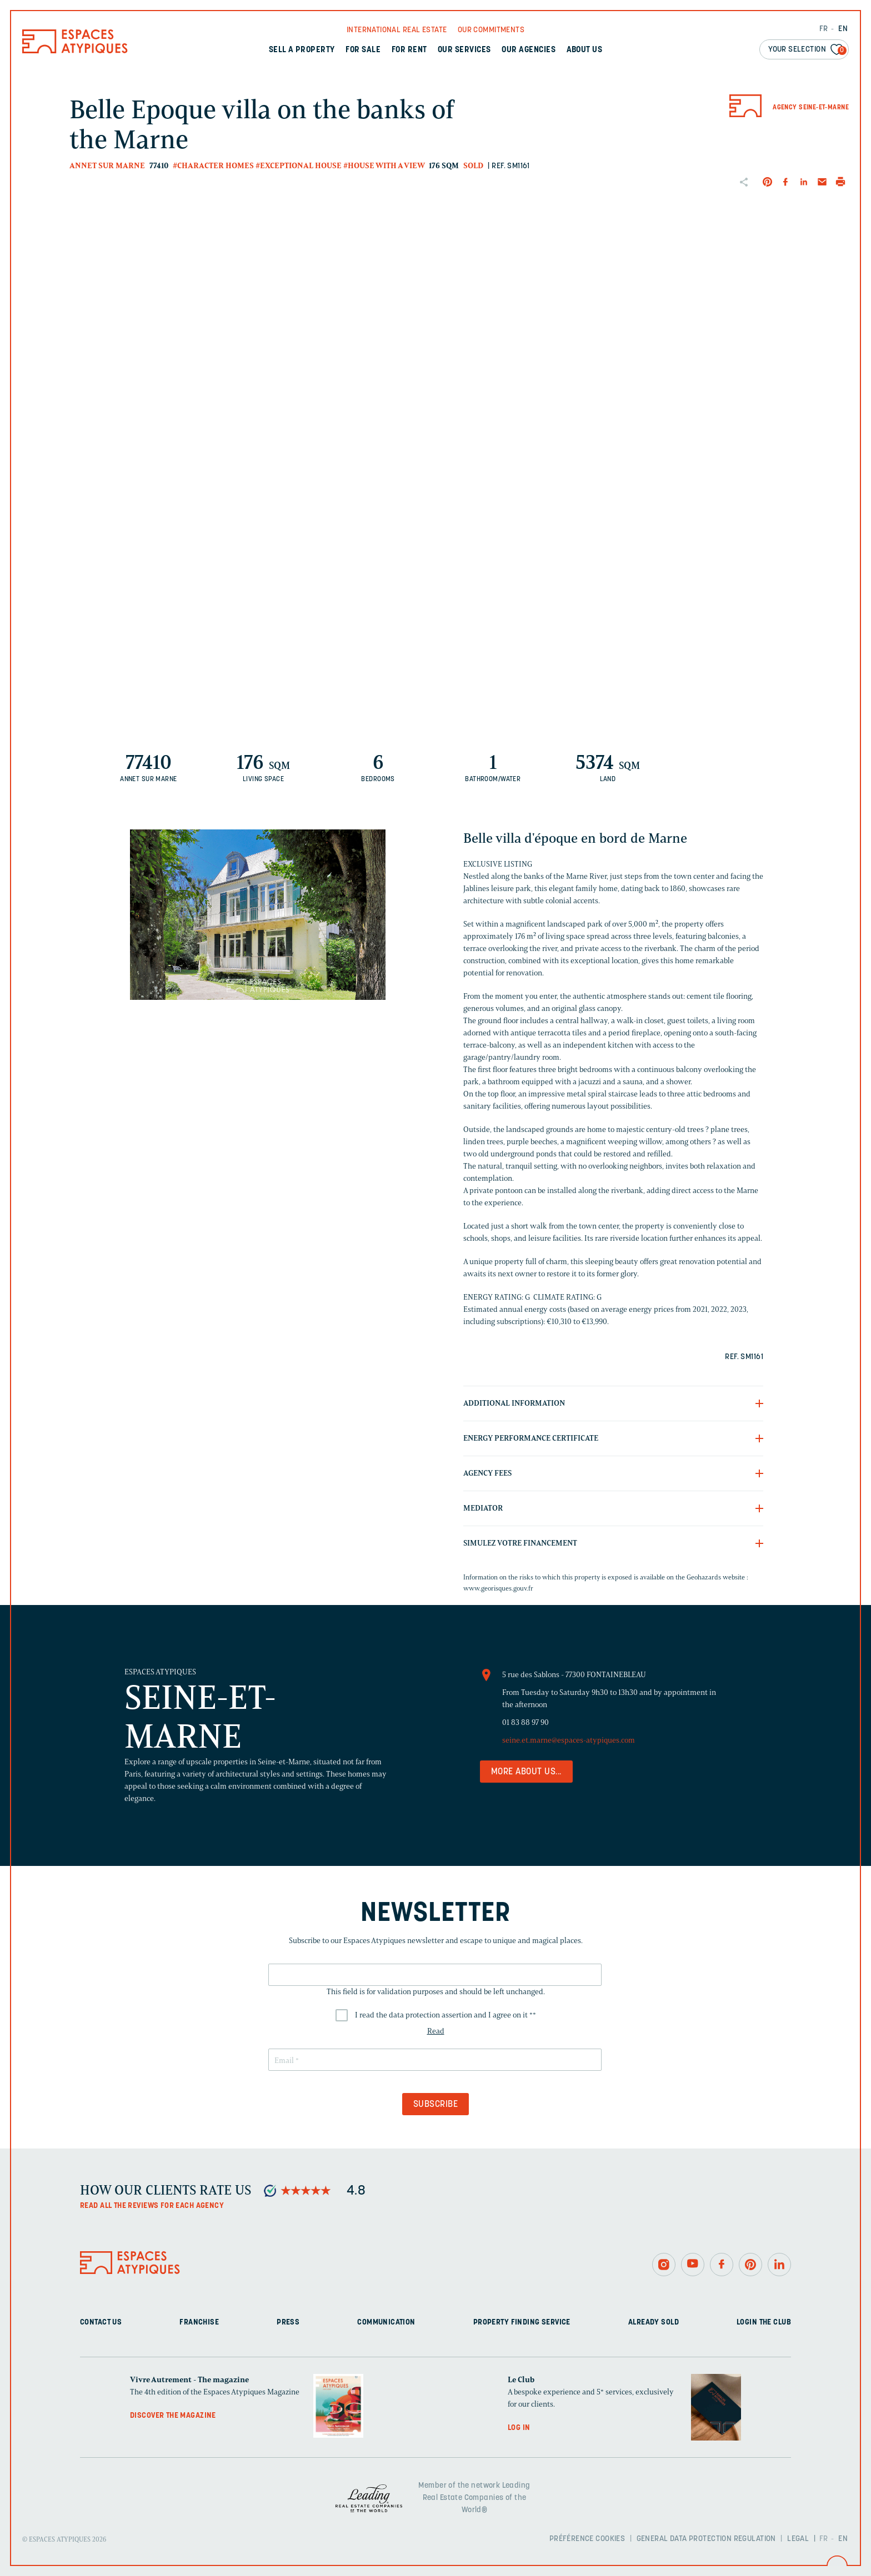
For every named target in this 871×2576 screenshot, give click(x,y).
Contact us (101, 2322)
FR (823, 29)
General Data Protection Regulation (706, 2539)
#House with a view (383, 165)
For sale (363, 50)
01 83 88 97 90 (525, 1722)
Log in (519, 2428)
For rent (409, 50)
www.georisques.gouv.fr (498, 1588)
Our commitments (491, 30)
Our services (464, 50)
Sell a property (302, 50)
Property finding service (521, 2322)
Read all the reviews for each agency (152, 2206)
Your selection (807, 50)
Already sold (653, 2322)
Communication (386, 2322)
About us (585, 50)
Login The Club (764, 2322)
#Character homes (213, 165)
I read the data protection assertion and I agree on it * (445, 2015)
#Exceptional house (299, 165)
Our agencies (528, 50)
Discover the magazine (173, 2416)
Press (288, 2322)
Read (435, 2031)
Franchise (199, 2322)
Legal (798, 2539)
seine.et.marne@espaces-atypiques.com (568, 1740)
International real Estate (397, 30)
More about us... (526, 1772)
